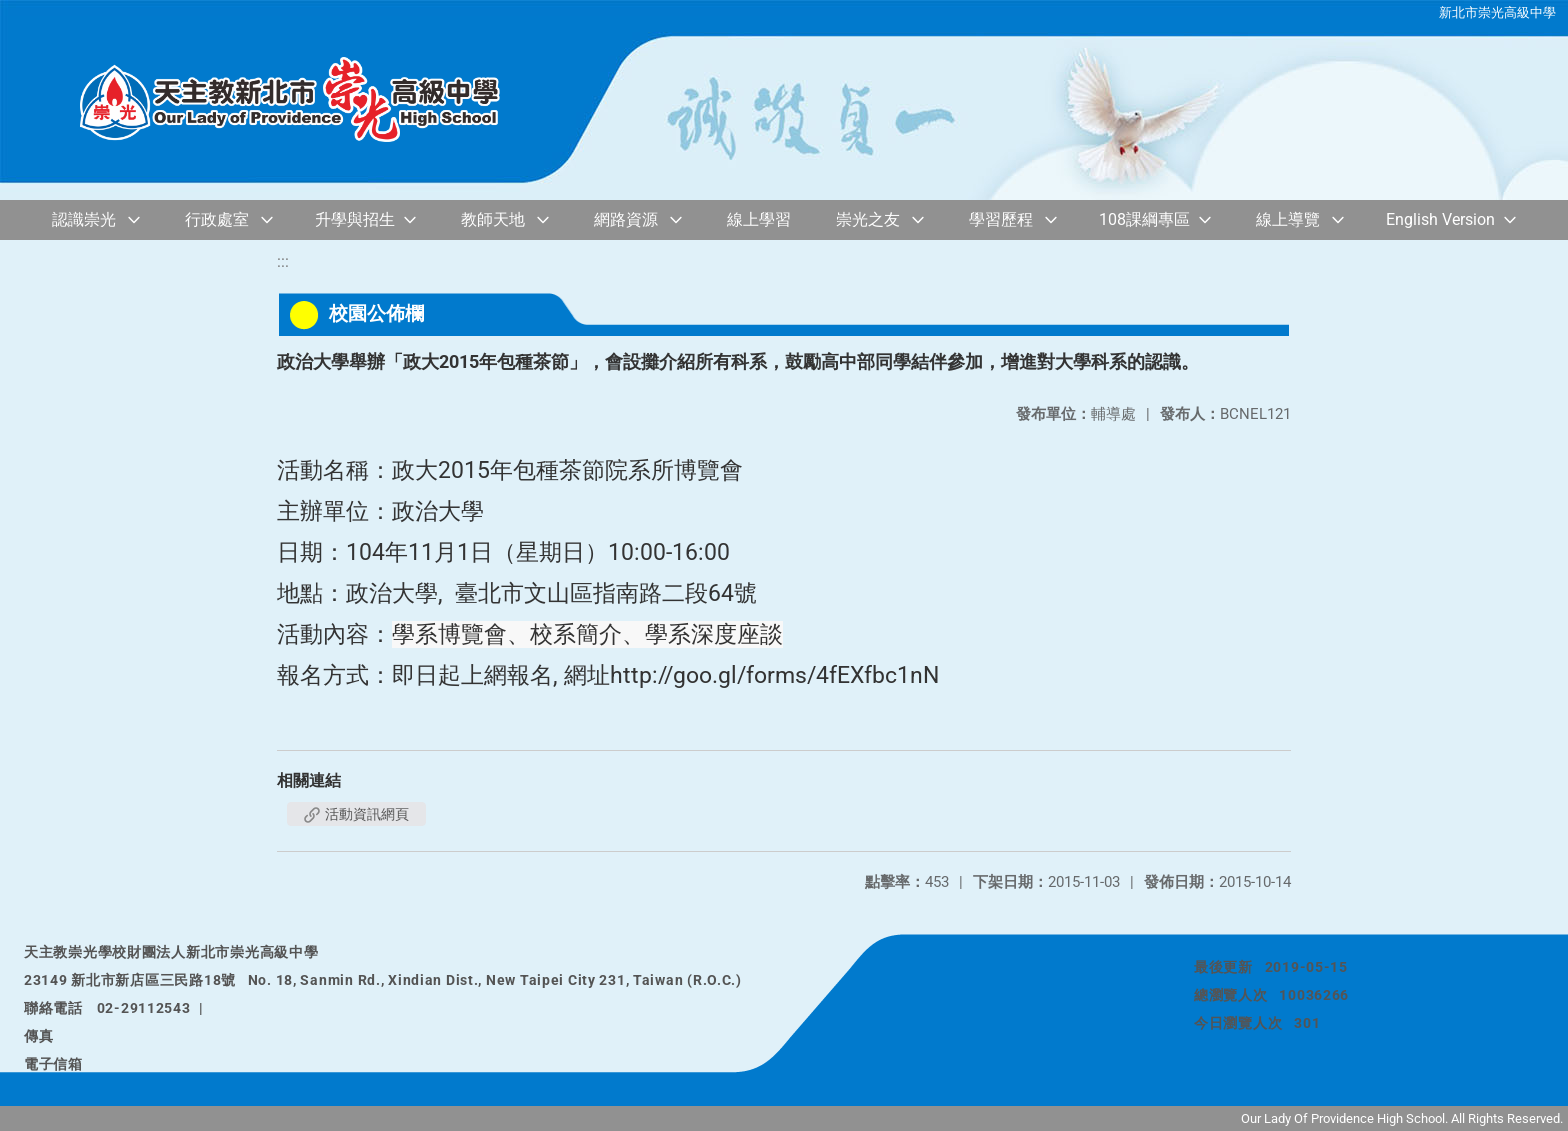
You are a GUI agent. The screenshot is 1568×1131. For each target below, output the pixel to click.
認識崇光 (84, 219)
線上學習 (759, 219)
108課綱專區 (1144, 219)
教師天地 (493, 219)
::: (283, 261)
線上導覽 (1288, 219)
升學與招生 (355, 219)
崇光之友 (868, 219)
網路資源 (626, 219)
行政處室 (217, 219)
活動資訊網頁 (356, 814)
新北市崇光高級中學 (1497, 12)
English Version (1440, 219)
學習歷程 (1001, 219)
